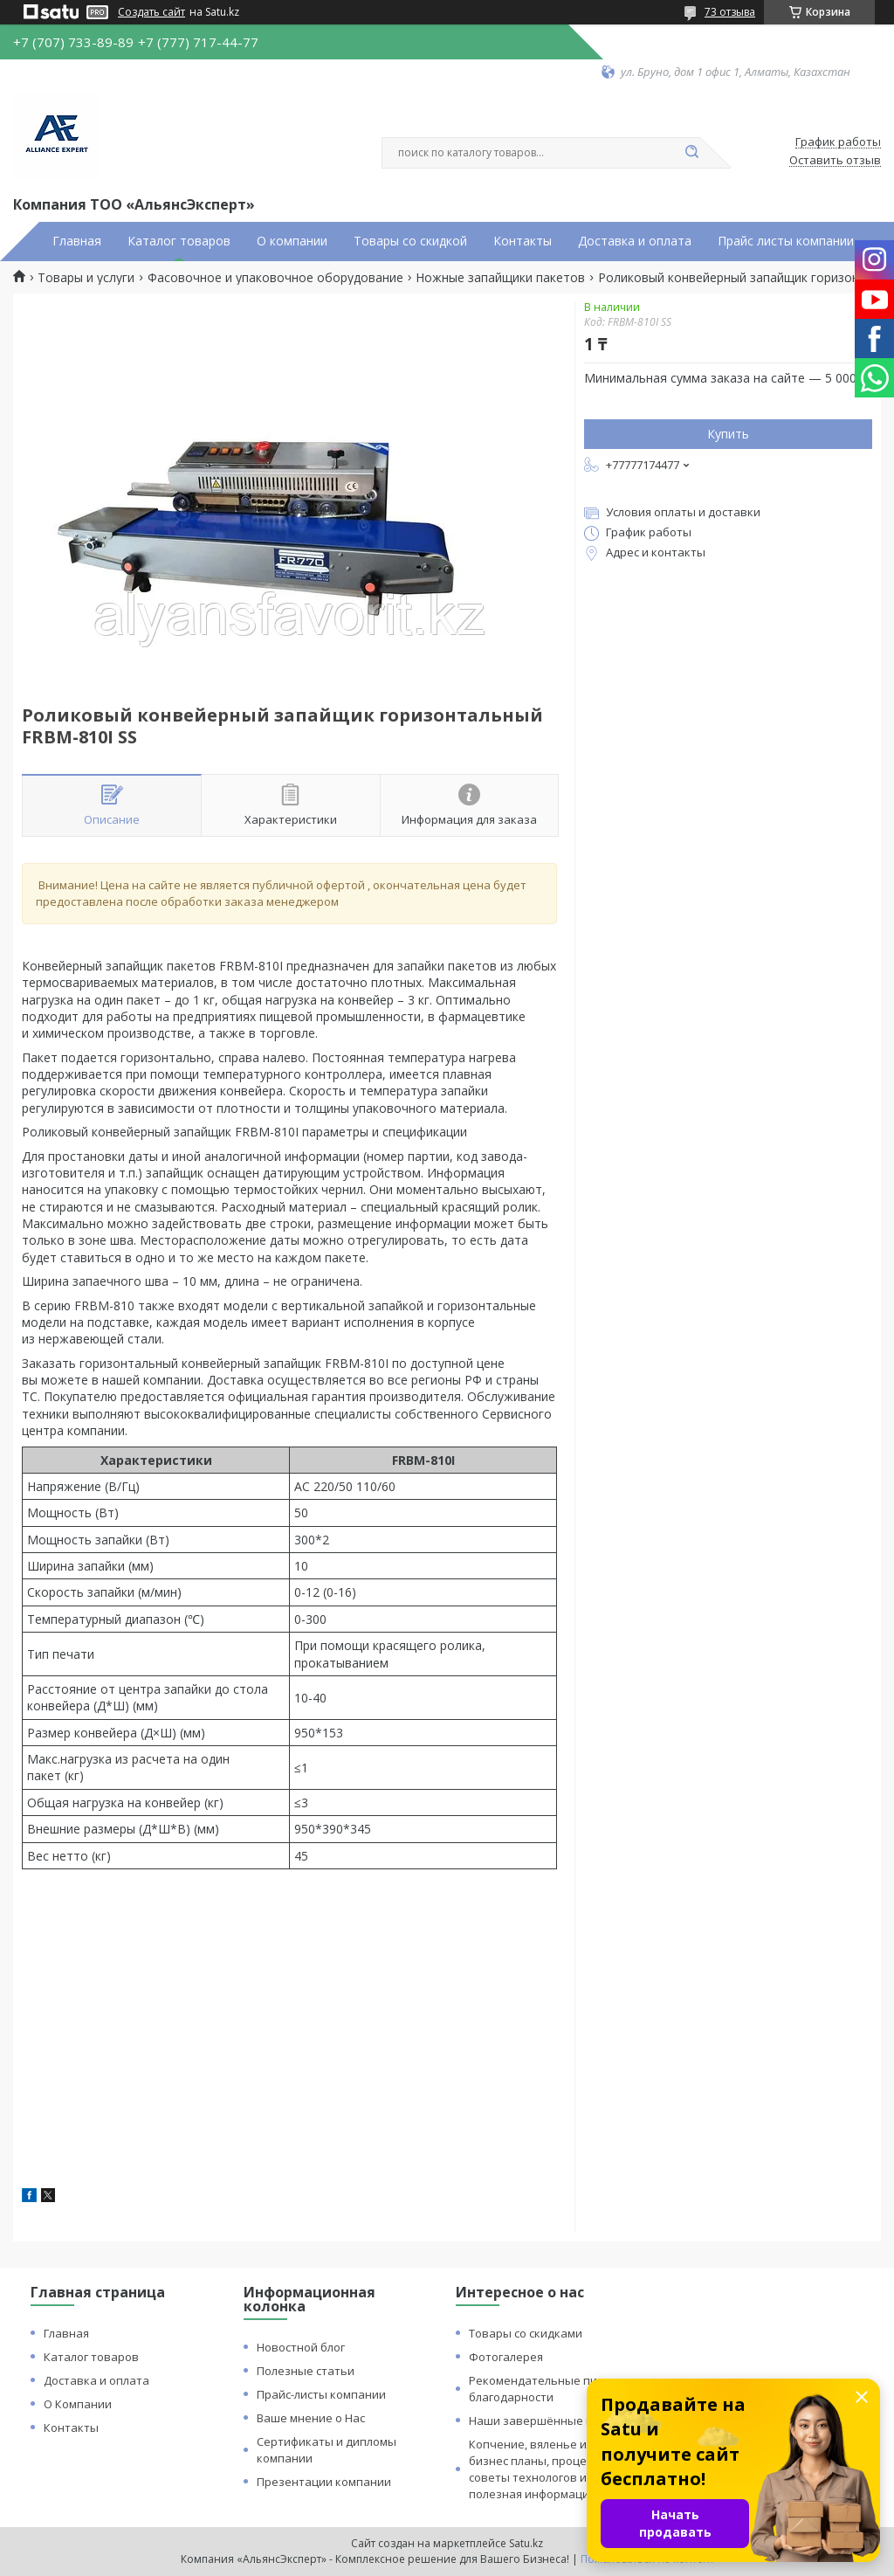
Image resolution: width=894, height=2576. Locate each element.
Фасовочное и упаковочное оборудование (275, 278)
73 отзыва (730, 11)
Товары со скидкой (410, 241)
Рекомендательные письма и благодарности (551, 2388)
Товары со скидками (525, 2333)
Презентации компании (324, 2482)
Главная (76, 241)
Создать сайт (151, 12)
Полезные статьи (305, 2371)
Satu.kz (526, 2543)
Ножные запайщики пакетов (500, 278)
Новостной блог (301, 2347)
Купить (728, 433)
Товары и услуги (86, 278)
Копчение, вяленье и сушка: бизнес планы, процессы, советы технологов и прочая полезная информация (549, 2469)
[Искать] (691, 153)
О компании (292, 241)
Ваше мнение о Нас (311, 2418)
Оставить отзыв (835, 161)
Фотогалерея (506, 2357)
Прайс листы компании (786, 241)
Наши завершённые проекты (552, 2420)
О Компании (78, 2404)
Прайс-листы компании (321, 2394)
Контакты (522, 241)
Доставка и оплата (634, 241)
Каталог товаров (178, 241)
